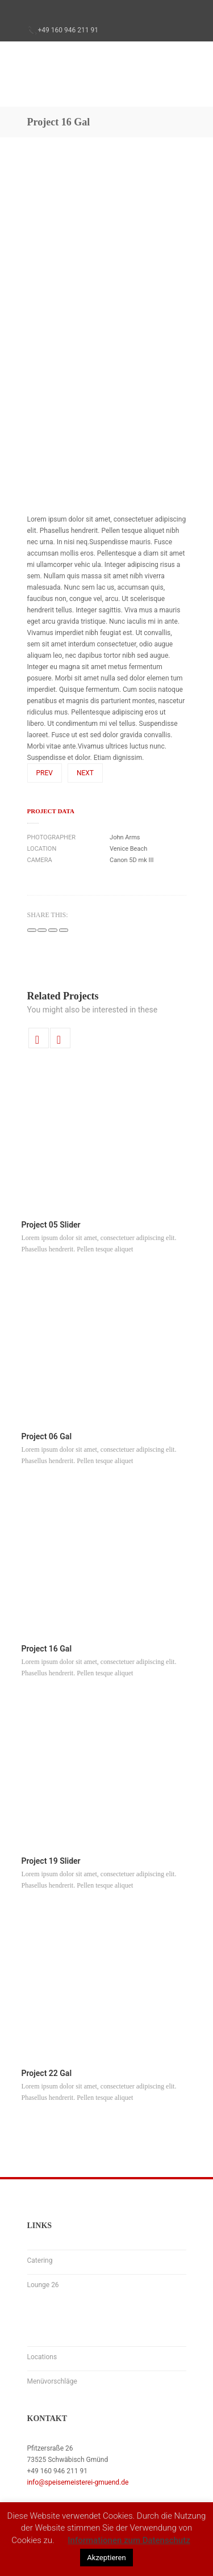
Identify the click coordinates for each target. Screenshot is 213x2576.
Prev (44, 773)
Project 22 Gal (47, 2073)
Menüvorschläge (52, 2381)
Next (85, 773)
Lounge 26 (43, 2285)
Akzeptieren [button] (106, 2557)
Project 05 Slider (51, 1224)
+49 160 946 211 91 (68, 30)
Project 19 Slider (51, 1860)
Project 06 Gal (47, 1436)
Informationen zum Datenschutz (129, 2540)
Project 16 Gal (47, 1648)
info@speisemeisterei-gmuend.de (78, 2482)
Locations (42, 2357)
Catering (40, 2260)
